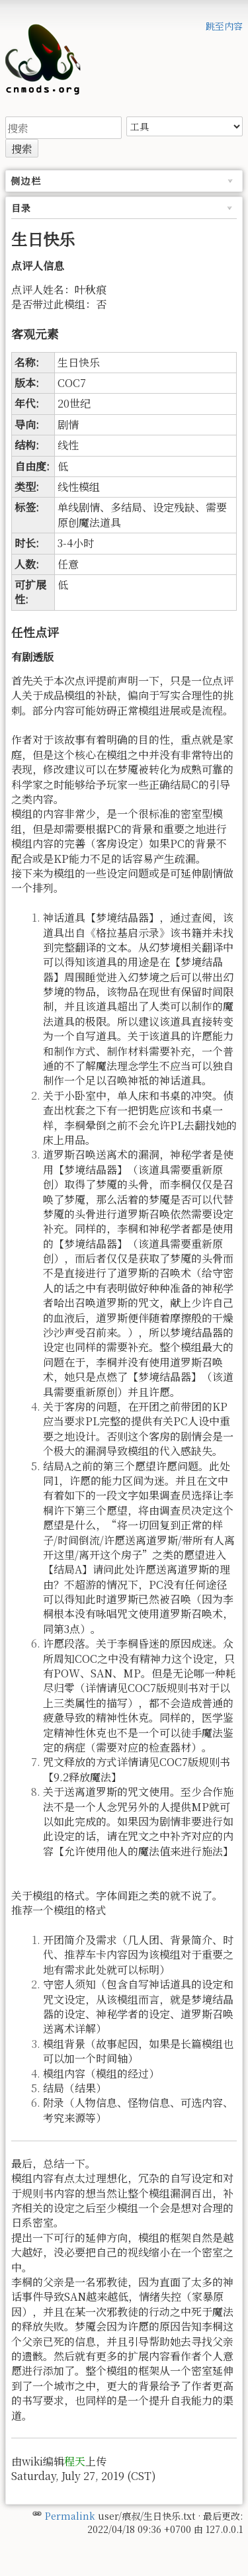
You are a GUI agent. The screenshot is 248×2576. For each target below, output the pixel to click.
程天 (74, 2461)
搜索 (21, 148)
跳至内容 (224, 25)
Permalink (70, 2515)
